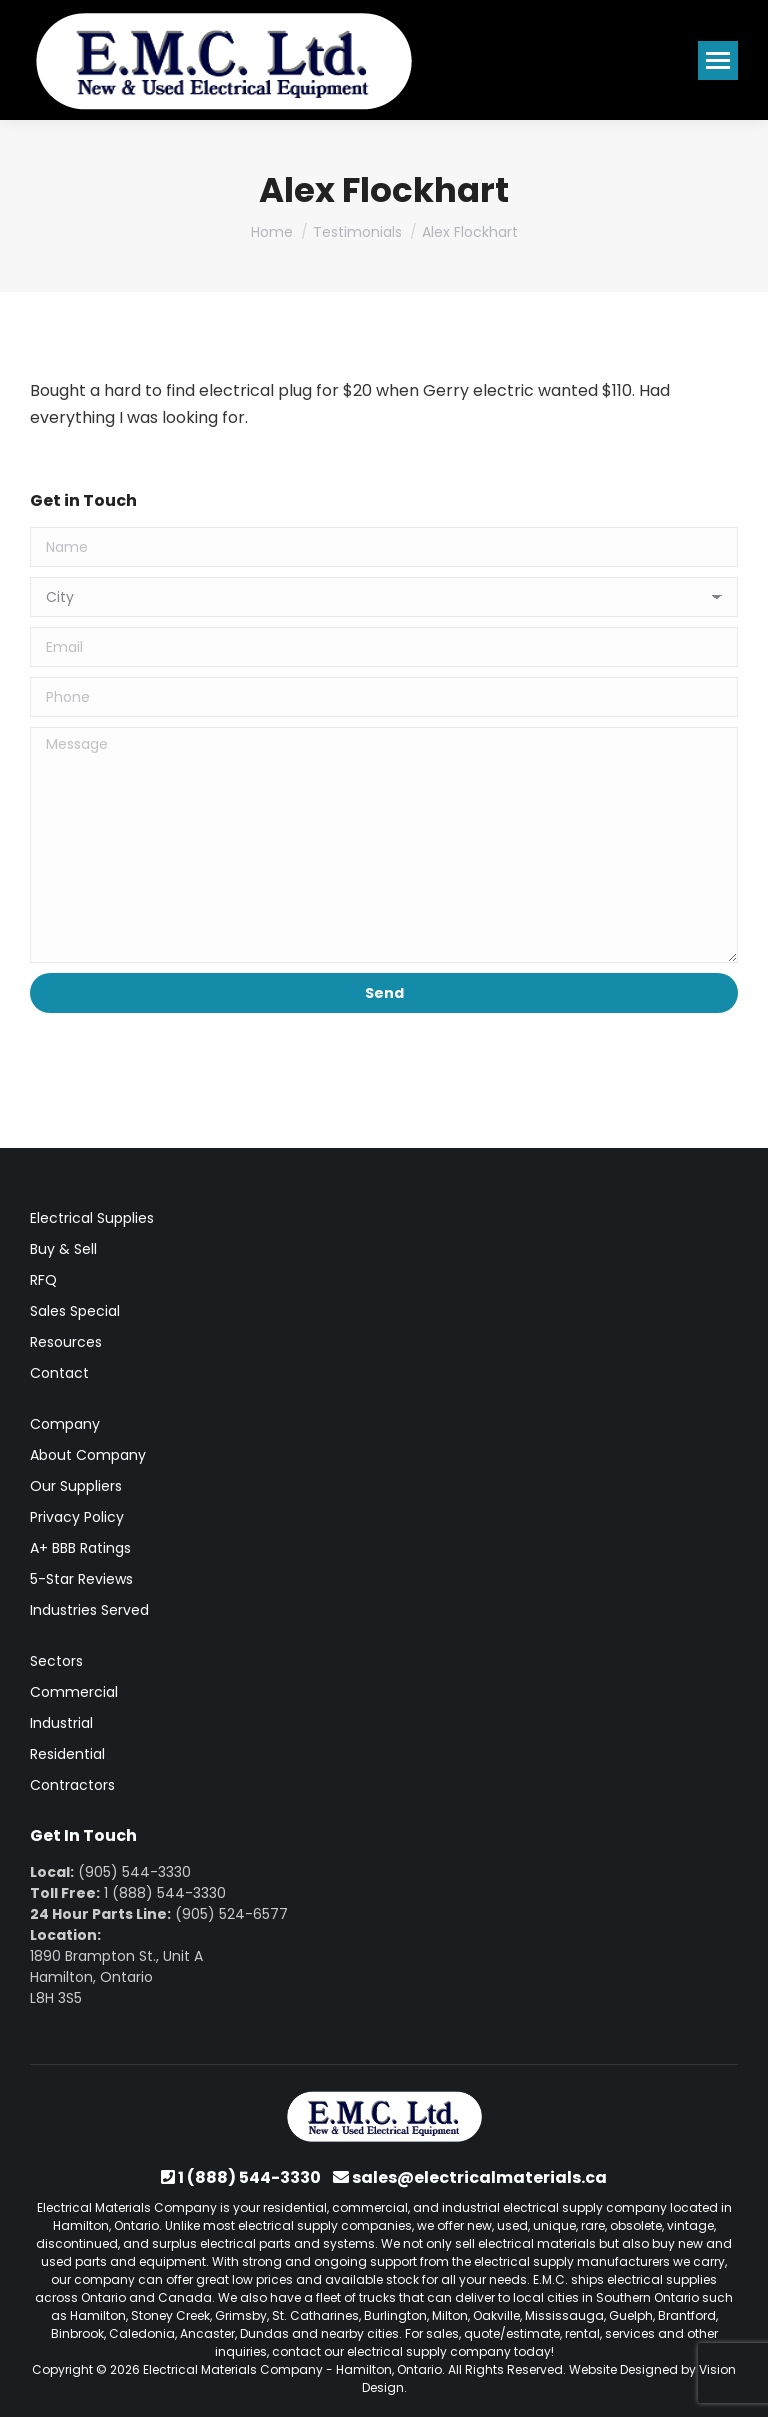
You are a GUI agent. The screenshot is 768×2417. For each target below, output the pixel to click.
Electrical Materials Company (233, 2369)
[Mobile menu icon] (718, 60)
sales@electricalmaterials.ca (479, 2177)
